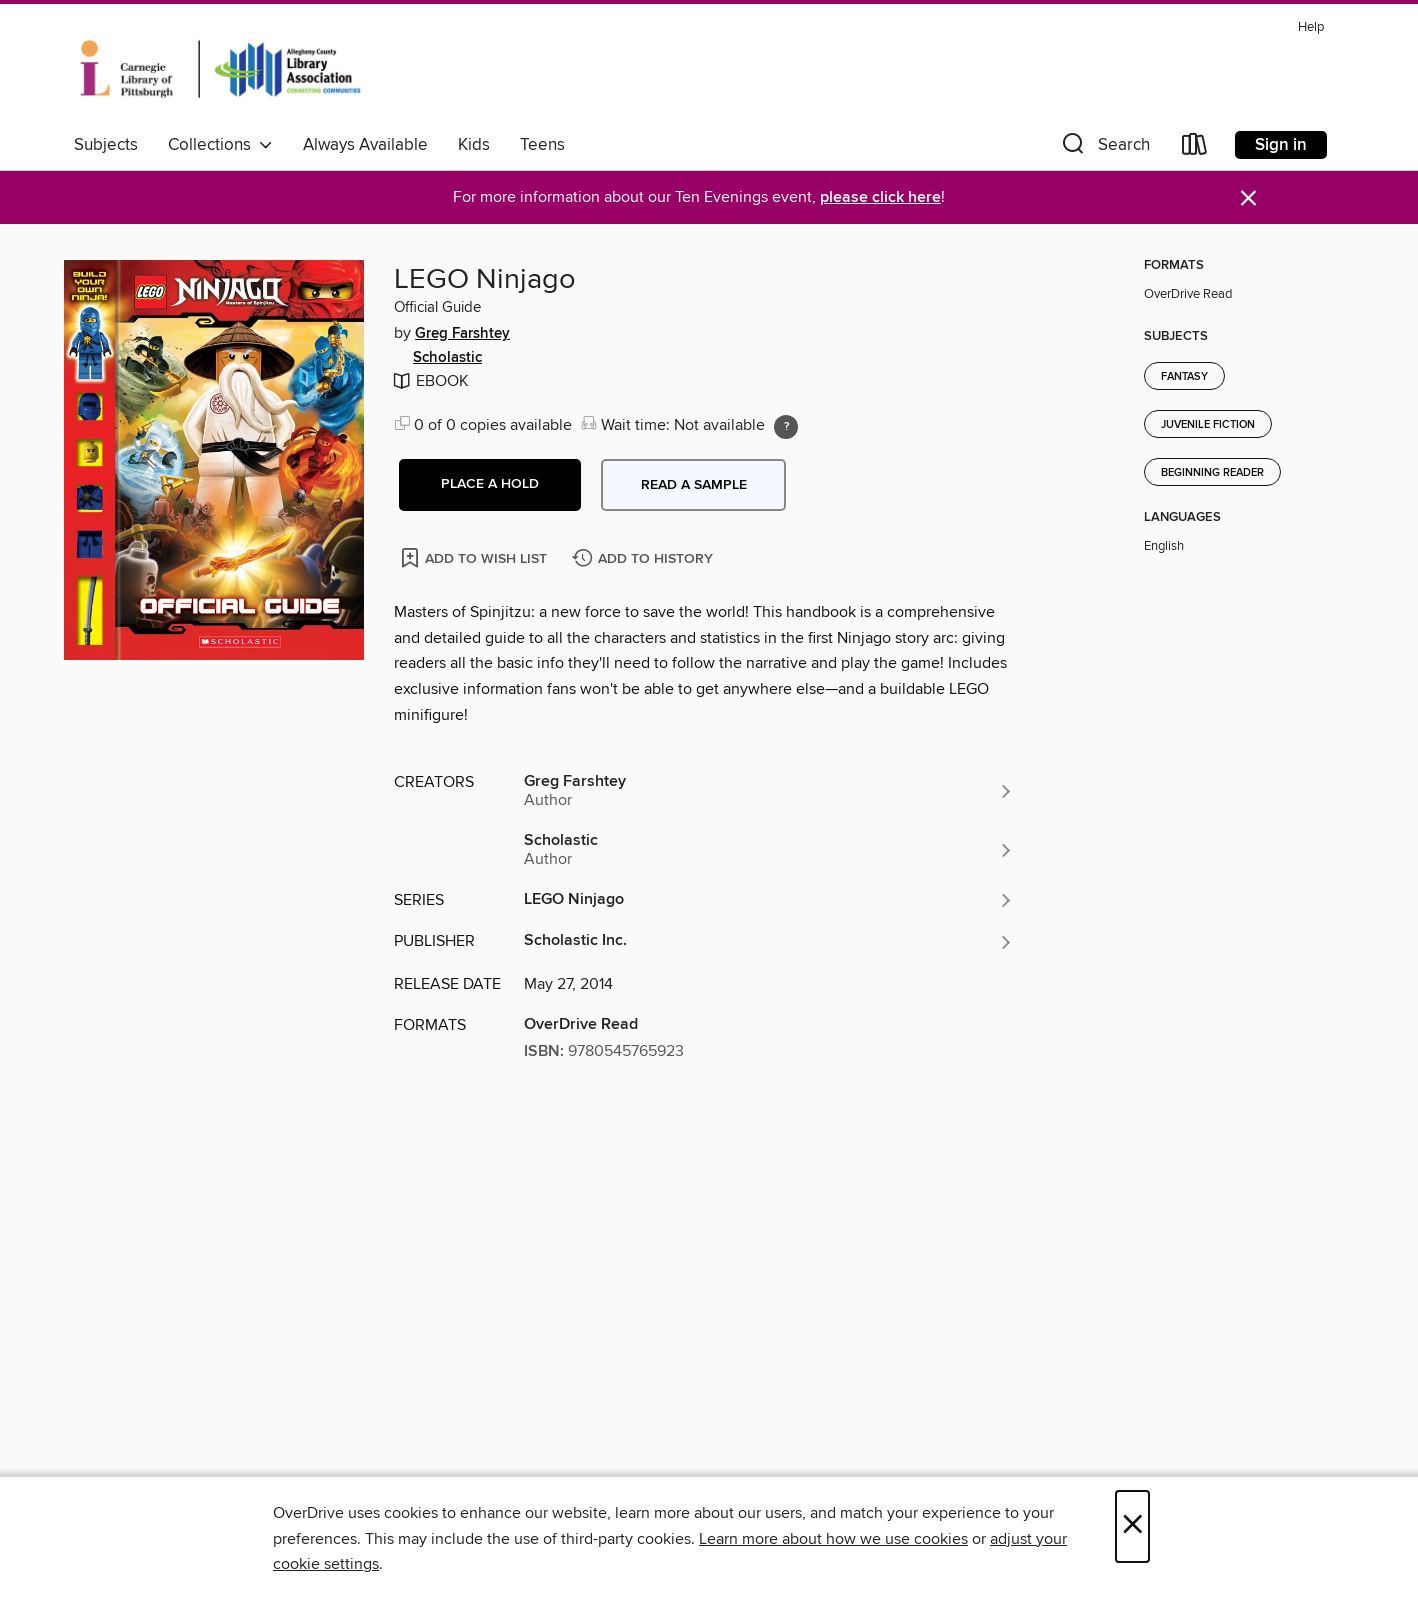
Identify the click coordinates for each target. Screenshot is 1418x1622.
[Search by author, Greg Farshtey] (769, 791)
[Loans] (1195, 148)
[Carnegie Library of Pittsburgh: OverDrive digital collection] (220, 69)
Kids (474, 145)
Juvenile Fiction (1208, 425)
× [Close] (1132, 1526)
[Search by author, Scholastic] (769, 850)
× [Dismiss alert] (1248, 198)
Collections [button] (220, 145)
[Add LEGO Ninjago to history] (645, 559)
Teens (542, 145)
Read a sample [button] (694, 485)
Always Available (365, 145)
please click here (880, 197)
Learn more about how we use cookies (833, 1539)
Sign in (1281, 145)
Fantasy (1184, 377)
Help (1311, 27)
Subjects (106, 145)
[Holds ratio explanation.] (786, 427)
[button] (1104, 148)
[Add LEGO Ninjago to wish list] (475, 557)
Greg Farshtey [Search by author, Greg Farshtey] (462, 334)
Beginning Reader (1212, 473)
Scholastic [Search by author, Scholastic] (447, 358)
